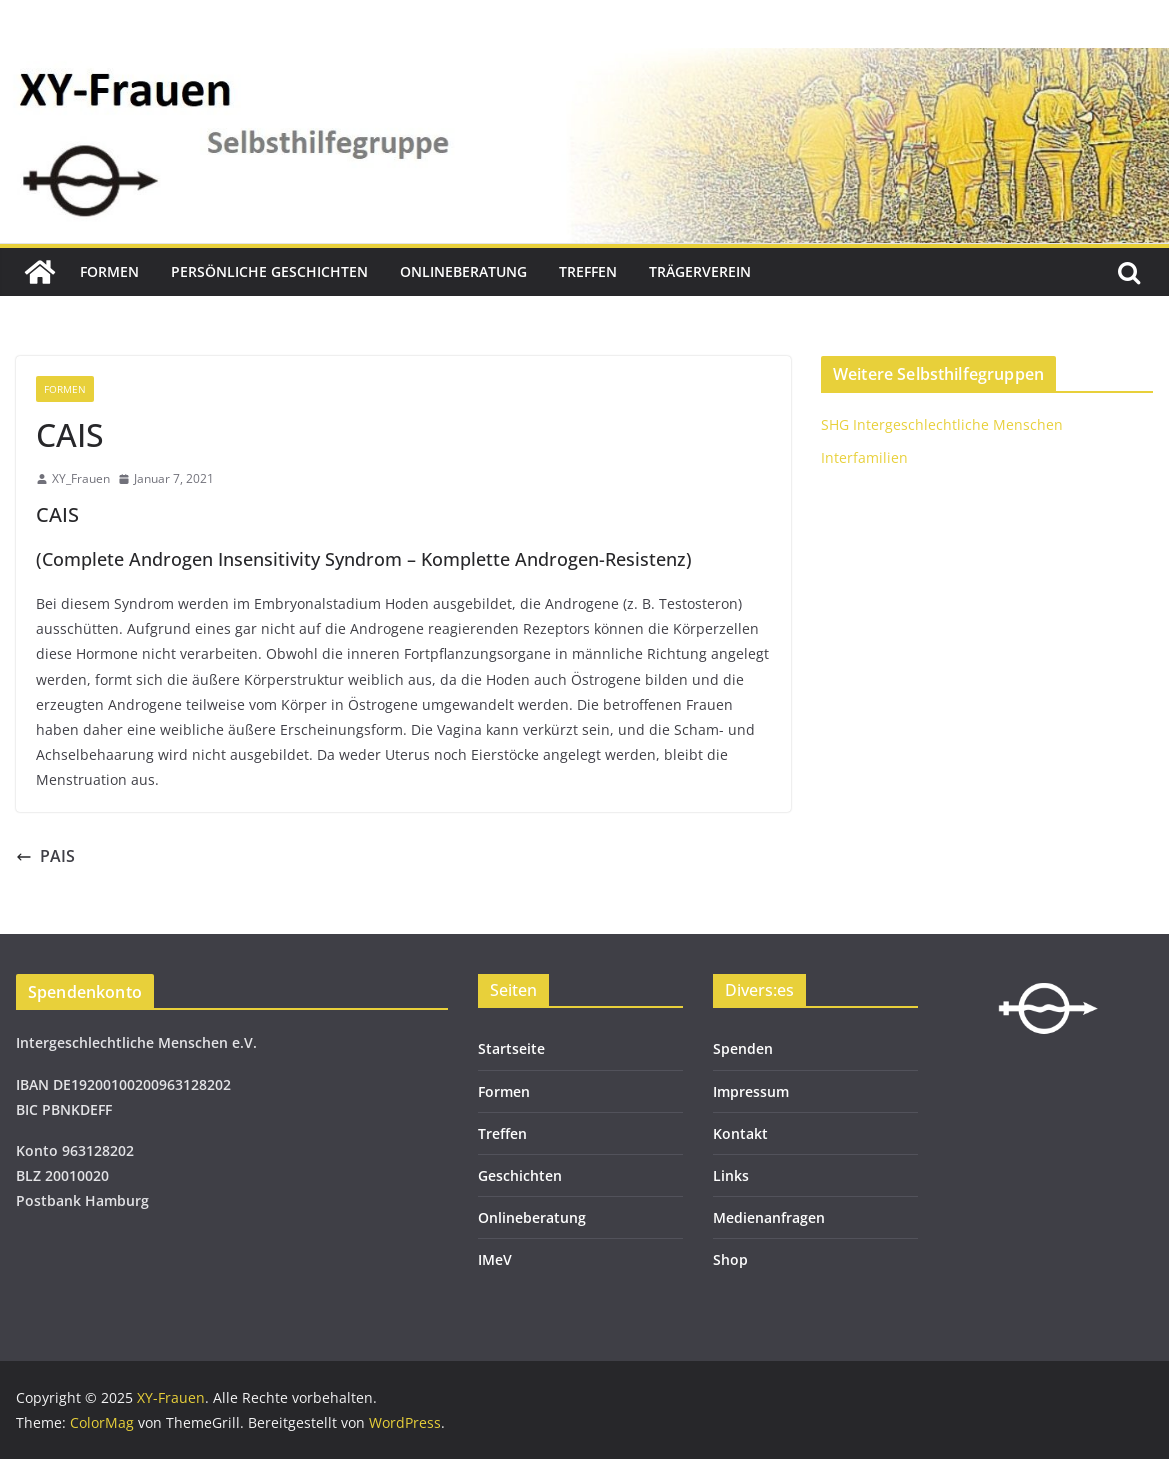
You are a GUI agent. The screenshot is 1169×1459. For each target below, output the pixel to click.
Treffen (588, 271)
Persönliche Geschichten (269, 271)
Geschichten (520, 1175)
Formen (109, 271)
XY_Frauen (81, 478)
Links (731, 1175)
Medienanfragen (769, 1217)
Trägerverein (700, 271)
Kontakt (740, 1133)
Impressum (751, 1091)
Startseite (511, 1048)
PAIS (45, 856)
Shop (730, 1259)
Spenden (743, 1048)
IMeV (495, 1259)
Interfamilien (864, 457)
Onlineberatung (463, 271)
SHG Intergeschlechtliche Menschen (942, 424)
